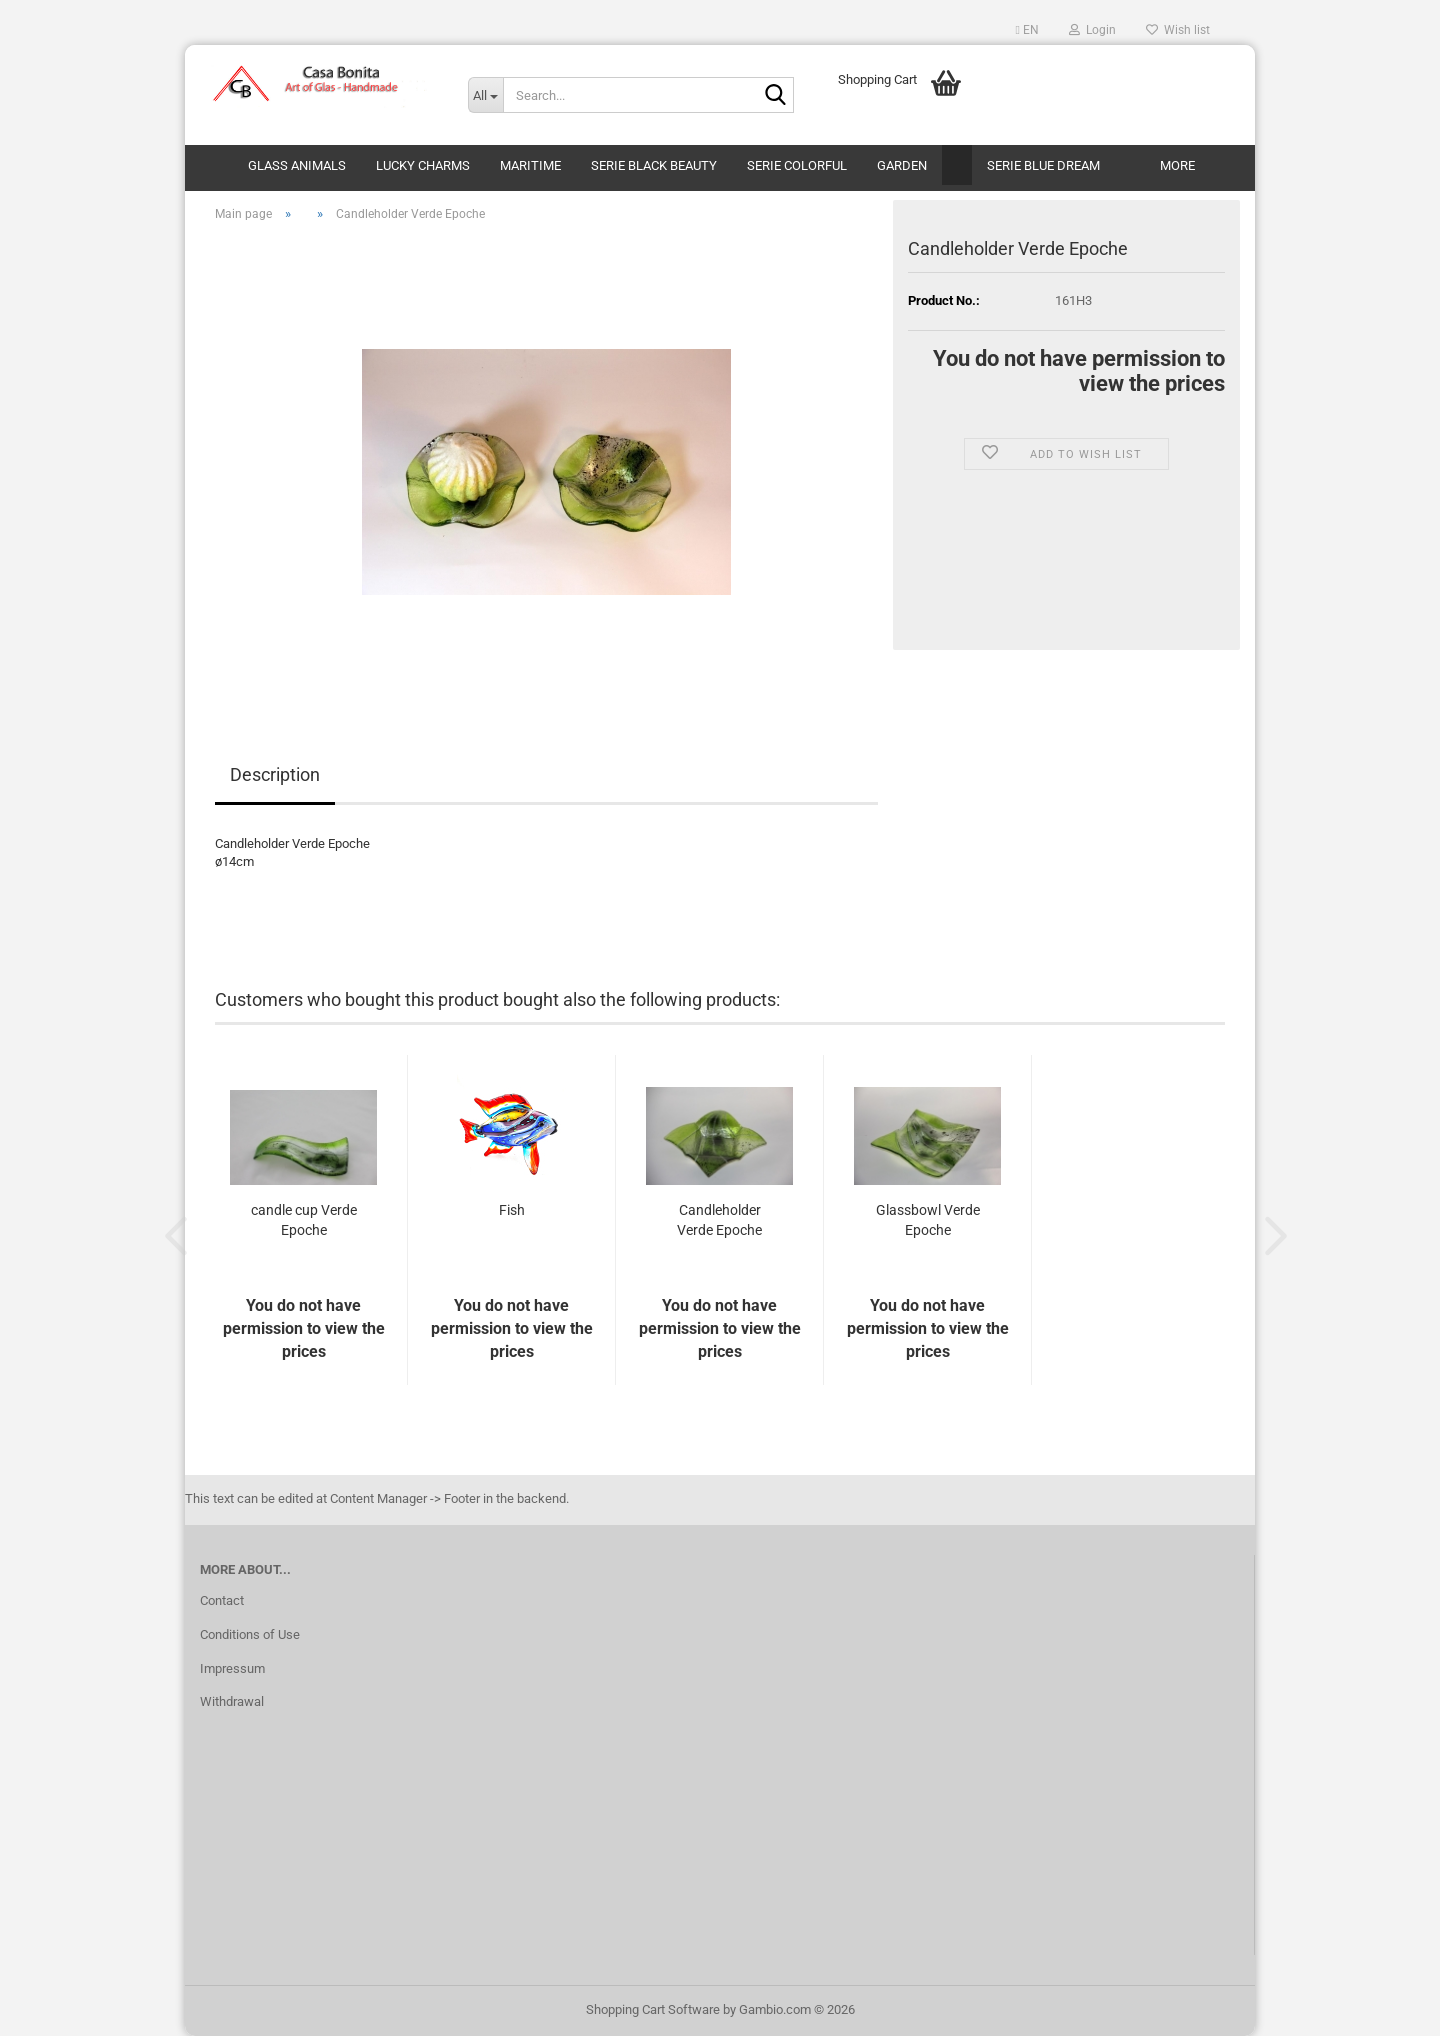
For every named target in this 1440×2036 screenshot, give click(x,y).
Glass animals (297, 165)
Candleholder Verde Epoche (719, 1220)
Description (275, 774)
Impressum (232, 1668)
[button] (1027, 30)
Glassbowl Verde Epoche (928, 1220)
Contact (222, 1600)
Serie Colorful (797, 165)
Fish (512, 1210)
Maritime (530, 165)
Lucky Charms (423, 165)
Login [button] (1092, 30)
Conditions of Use (250, 1634)
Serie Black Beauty (654, 165)
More (1177, 165)
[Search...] (486, 95)
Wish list (1178, 30)
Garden (902, 165)
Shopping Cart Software (653, 2009)
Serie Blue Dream (1043, 165)
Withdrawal (232, 1701)
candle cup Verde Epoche (304, 1220)
